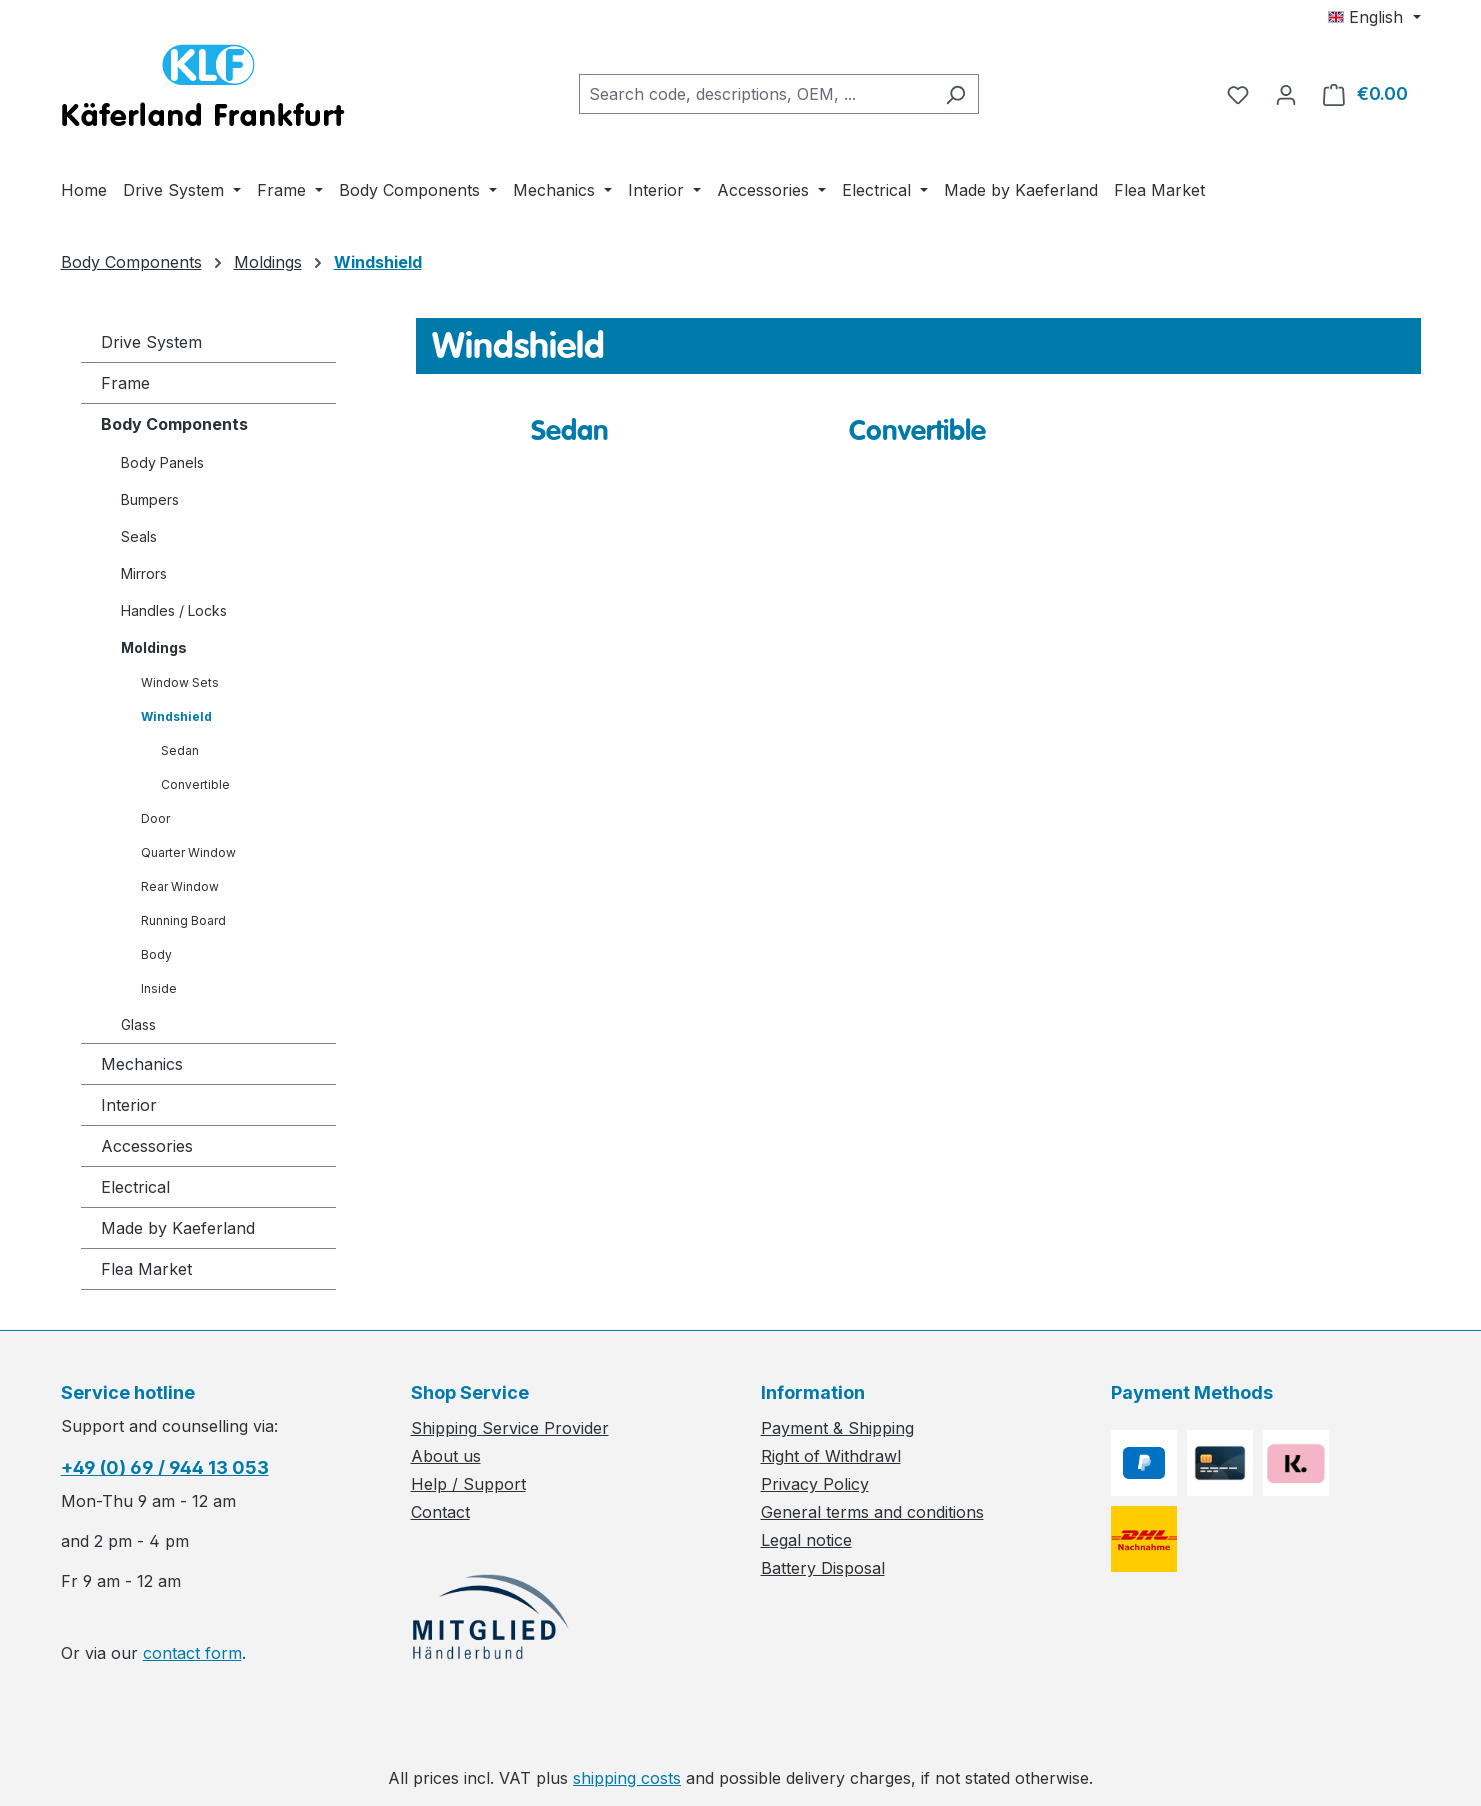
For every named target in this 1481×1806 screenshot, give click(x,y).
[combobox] (756, 94)
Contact (440, 1512)
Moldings (154, 647)
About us (446, 1456)
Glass (138, 1024)
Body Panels (162, 462)
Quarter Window (188, 852)
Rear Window (180, 886)
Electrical (135, 1187)
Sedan (180, 750)
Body (156, 954)
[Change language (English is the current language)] (1374, 17)
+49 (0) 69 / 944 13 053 (165, 1467)
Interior (129, 1105)
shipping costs (627, 1778)
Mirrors (144, 573)
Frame (125, 383)
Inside (159, 988)
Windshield (176, 716)
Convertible (195, 784)
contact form (192, 1653)
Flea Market (146, 1269)
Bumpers (150, 499)
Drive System (151, 342)
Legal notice (806, 1540)
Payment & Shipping (837, 1428)
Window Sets (180, 682)
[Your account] (1286, 94)
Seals (139, 536)
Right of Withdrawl (831, 1456)
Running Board (183, 920)
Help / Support (468, 1484)
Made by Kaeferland (178, 1228)
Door (155, 818)
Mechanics (142, 1064)
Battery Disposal (823, 1568)
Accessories (147, 1146)
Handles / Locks (174, 610)
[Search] (955, 94)
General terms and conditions (872, 1512)
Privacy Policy (815, 1484)
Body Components (174, 424)
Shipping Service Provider (510, 1428)
